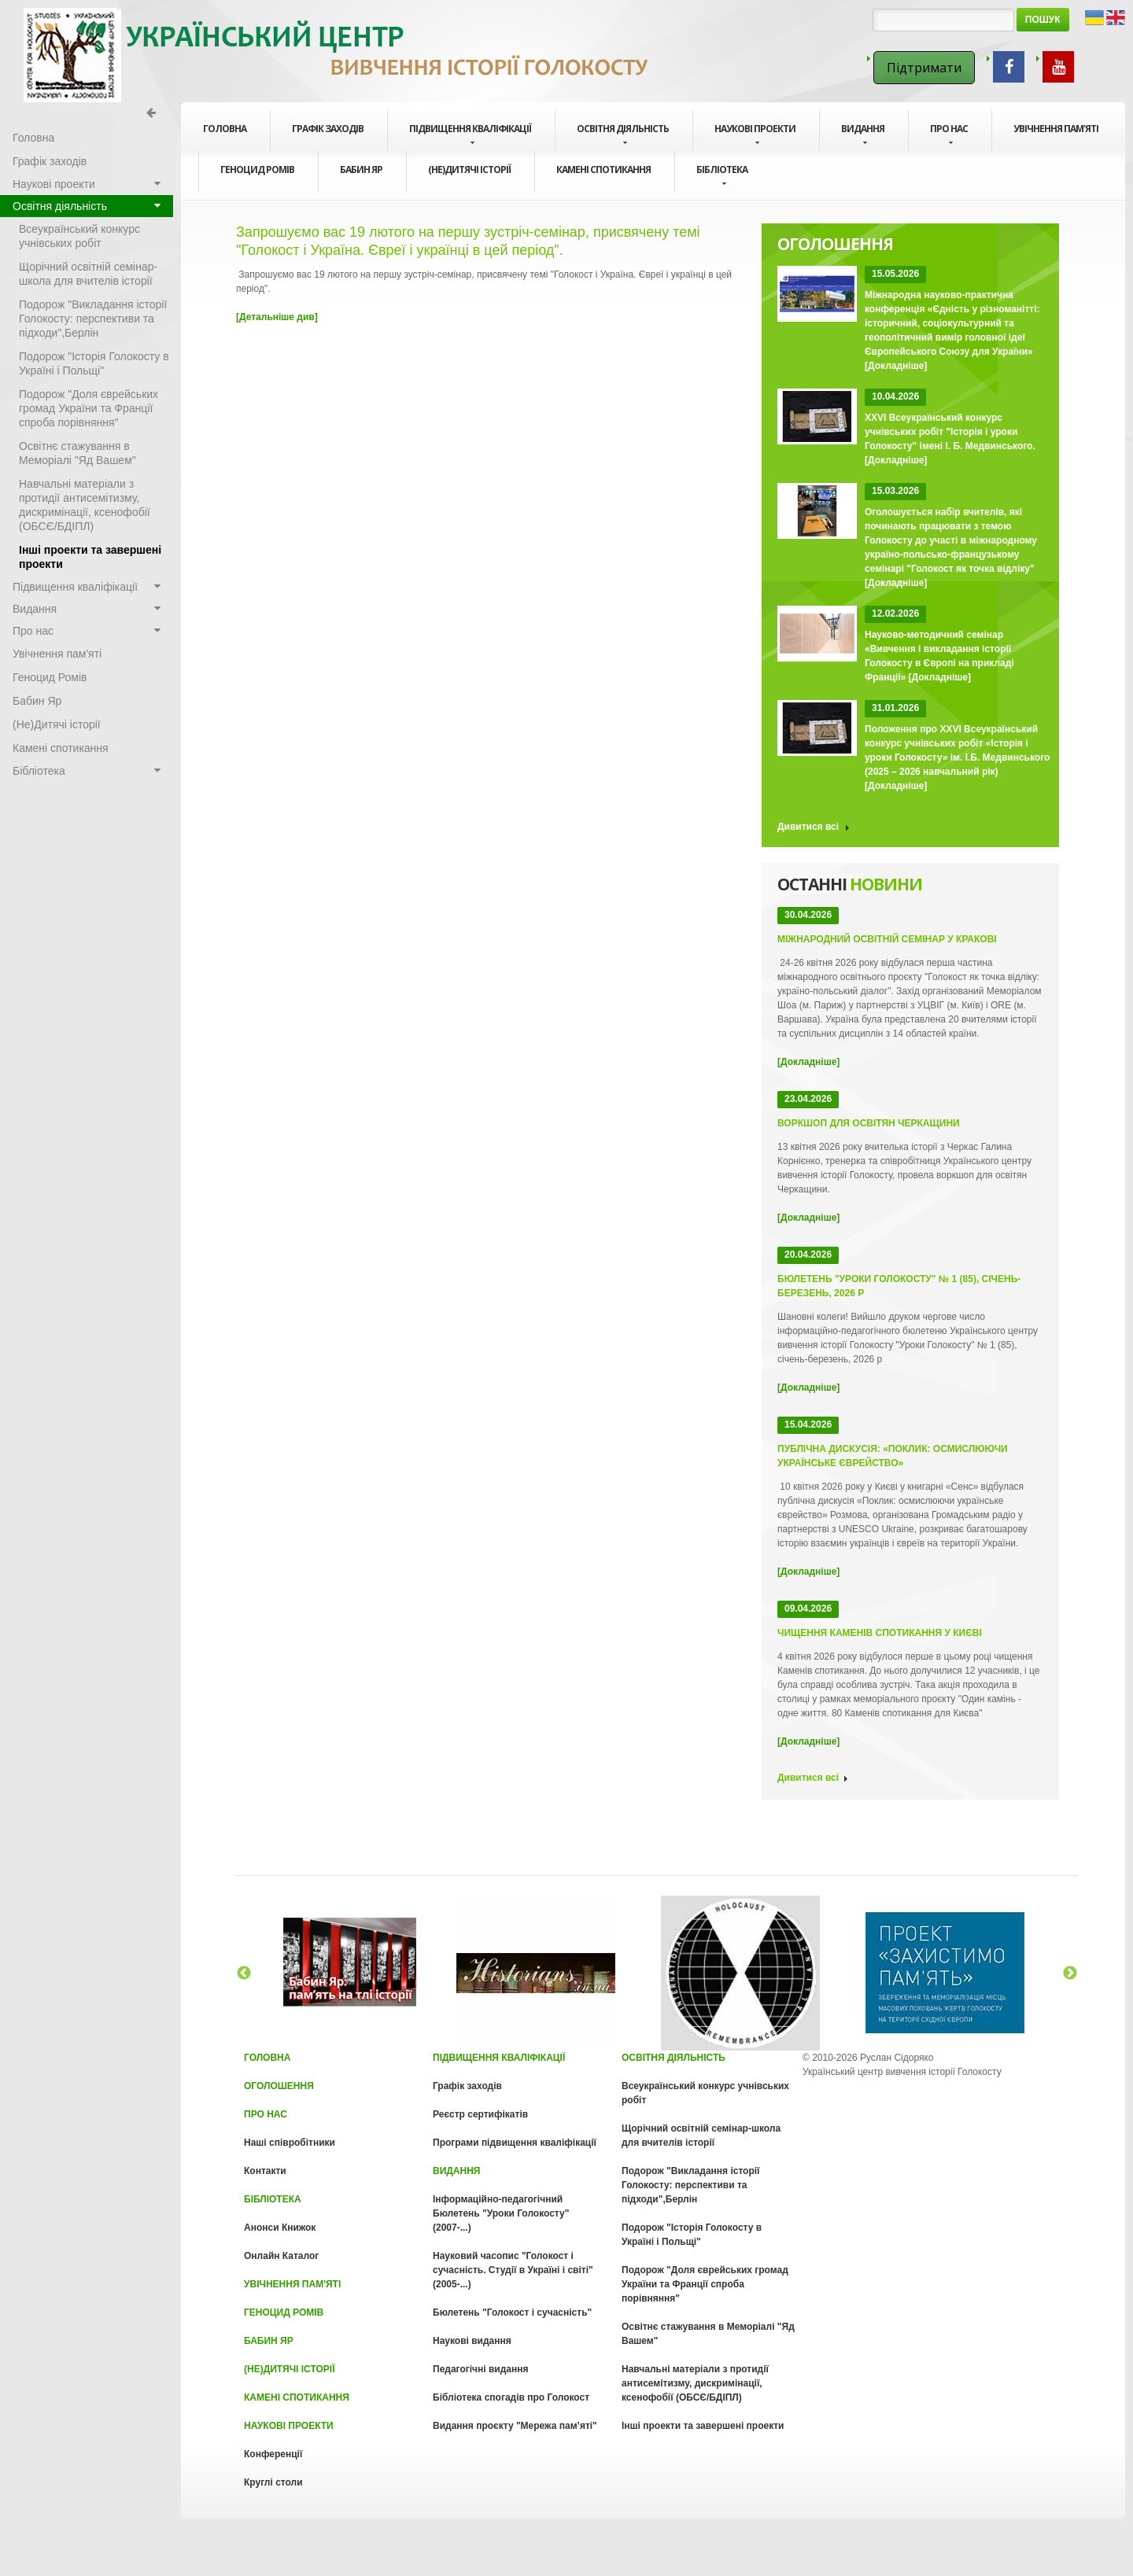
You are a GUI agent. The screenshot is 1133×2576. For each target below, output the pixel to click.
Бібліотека (721, 175)
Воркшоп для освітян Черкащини (868, 1123)
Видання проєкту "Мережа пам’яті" (515, 2425)
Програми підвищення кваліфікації (514, 2142)
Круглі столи (273, 2482)
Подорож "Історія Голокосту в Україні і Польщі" (94, 363)
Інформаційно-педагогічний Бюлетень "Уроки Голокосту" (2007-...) (501, 2213)
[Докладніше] (896, 365)
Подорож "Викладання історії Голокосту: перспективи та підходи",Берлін (93, 318)
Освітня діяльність (623, 134)
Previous (244, 1973)
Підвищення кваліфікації (470, 134)
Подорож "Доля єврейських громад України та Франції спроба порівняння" (88, 408)
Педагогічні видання (481, 2369)
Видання (862, 134)
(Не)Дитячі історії (469, 169)
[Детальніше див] (277, 316)
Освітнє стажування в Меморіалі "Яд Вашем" (77, 453)
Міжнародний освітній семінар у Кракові (887, 939)
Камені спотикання (603, 169)
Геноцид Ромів (257, 169)
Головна (224, 128)
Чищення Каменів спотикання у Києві (879, 1632)
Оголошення (279, 2085)
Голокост (338, 55)
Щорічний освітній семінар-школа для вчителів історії (88, 273)
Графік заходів (328, 128)
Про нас (949, 134)
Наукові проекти (754, 134)
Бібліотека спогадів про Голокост (511, 2397)
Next (1070, 1973)
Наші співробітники (289, 2142)
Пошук (1043, 19)
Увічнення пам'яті (1055, 128)
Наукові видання (472, 2340)
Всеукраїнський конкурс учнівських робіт (79, 236)
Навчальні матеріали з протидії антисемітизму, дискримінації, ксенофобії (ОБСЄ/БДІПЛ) (84, 505)
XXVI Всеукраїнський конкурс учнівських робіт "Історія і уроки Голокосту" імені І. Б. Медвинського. (950, 431)
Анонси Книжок (280, 2227)
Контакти (265, 2170)
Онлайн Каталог (281, 2255)
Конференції (273, 2454)
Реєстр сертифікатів (480, 2114)
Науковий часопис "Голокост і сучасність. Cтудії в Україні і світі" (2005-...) (513, 2270)
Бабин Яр (361, 169)
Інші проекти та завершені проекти (90, 557)
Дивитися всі (808, 826)
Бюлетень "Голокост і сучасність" (512, 2312)
